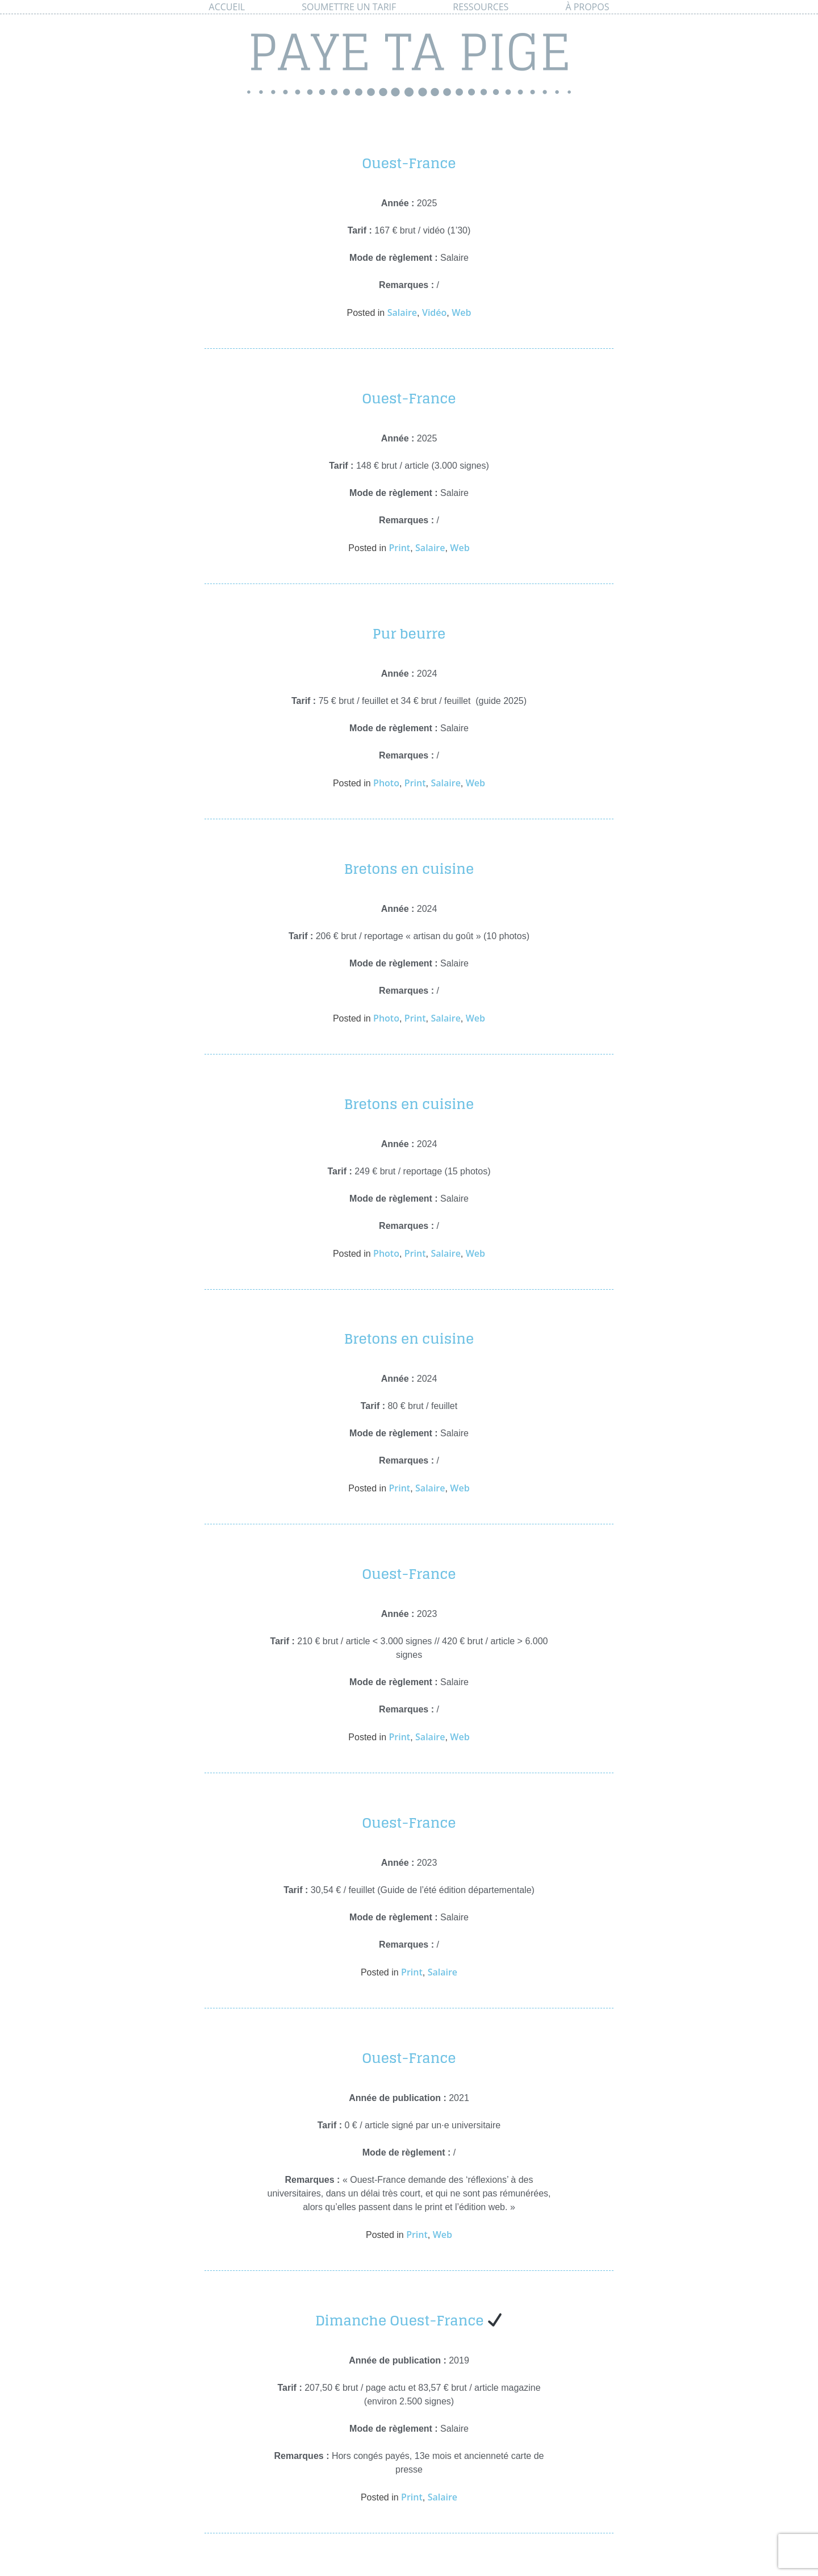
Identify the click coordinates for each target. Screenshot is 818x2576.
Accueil (227, 7)
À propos (587, 7)
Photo (386, 783)
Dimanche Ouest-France (408, 2320)
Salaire (402, 312)
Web (461, 312)
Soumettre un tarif (349, 7)
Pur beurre (409, 634)
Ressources (480, 7)
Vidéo (434, 312)
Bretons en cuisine (409, 869)
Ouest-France (409, 163)
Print (399, 547)
